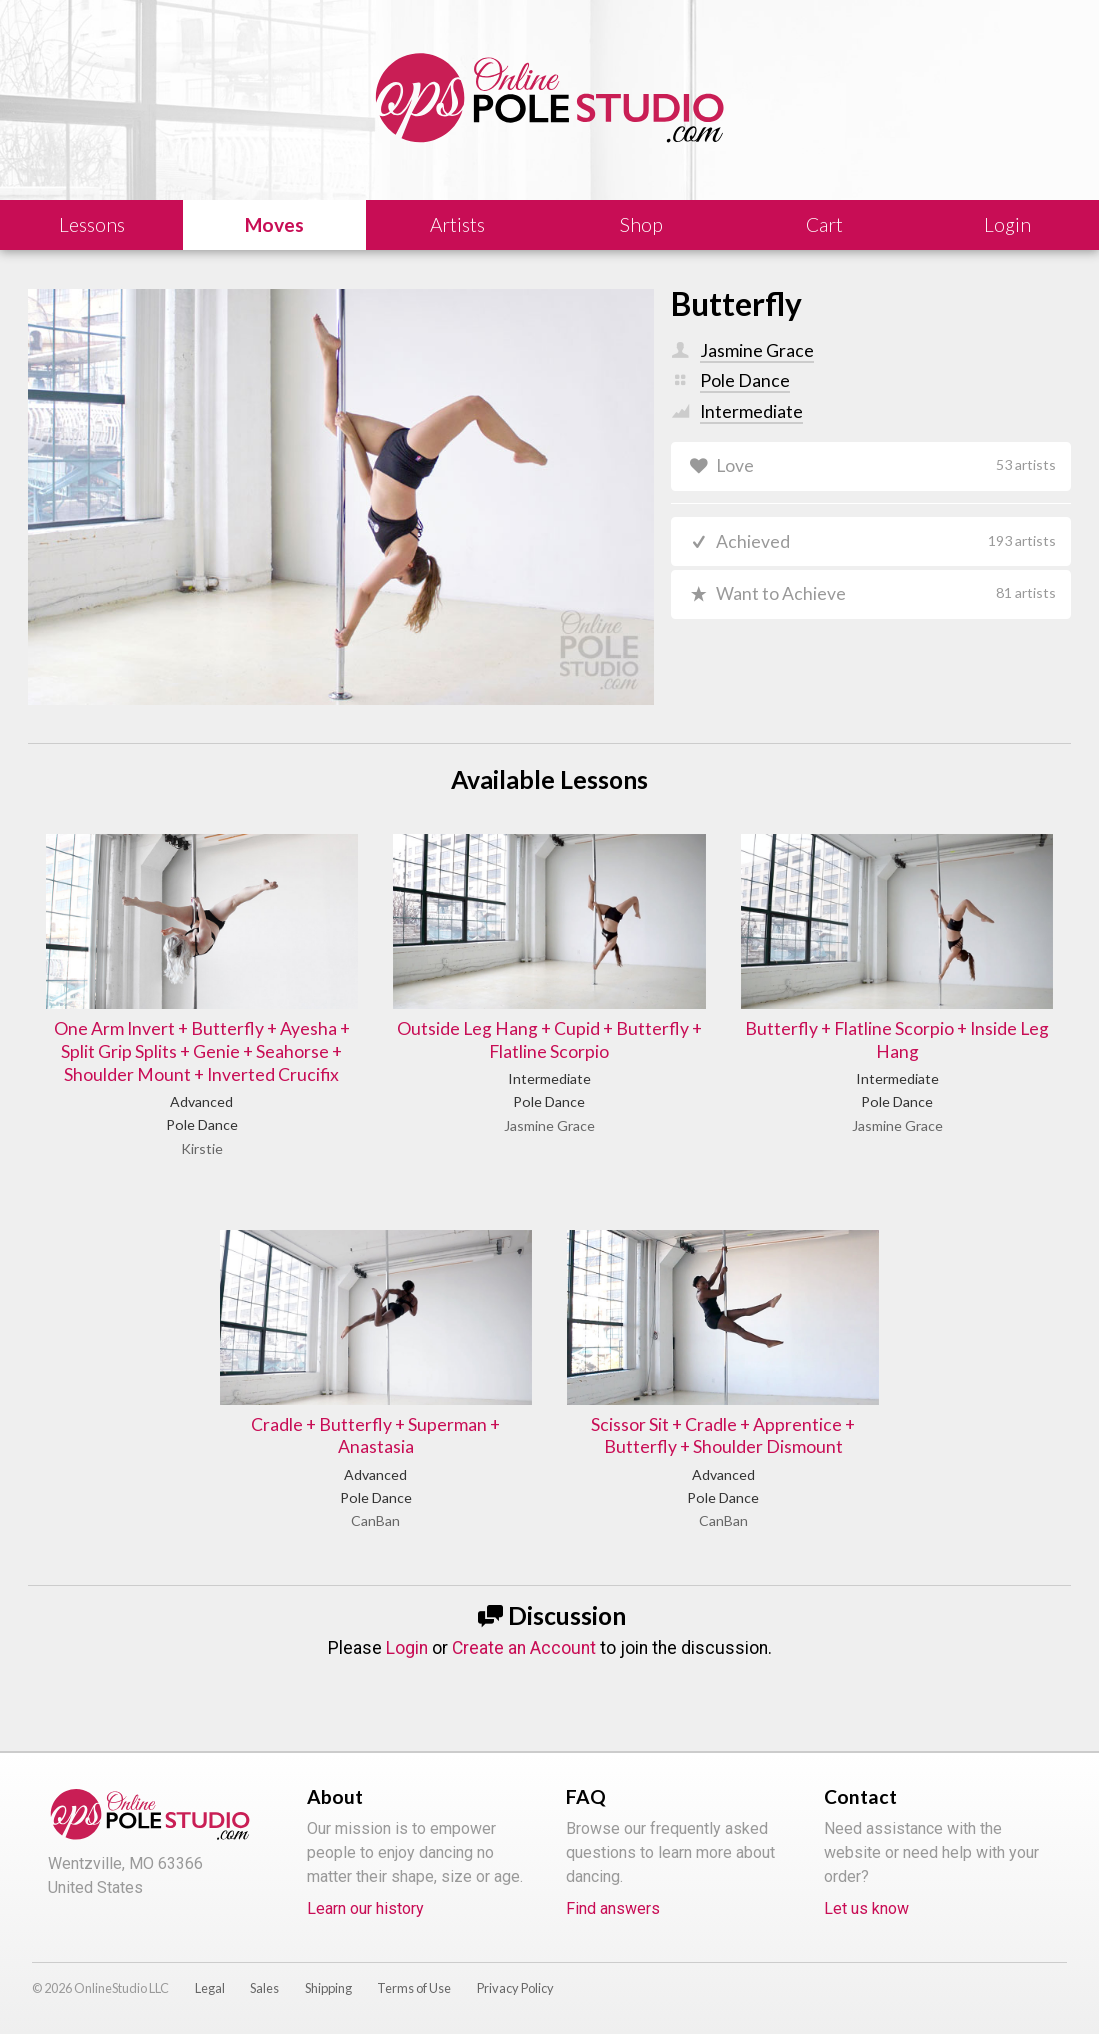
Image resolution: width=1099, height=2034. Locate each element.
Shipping (328, 1988)
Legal (210, 1988)
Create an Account (524, 1648)
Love (885, 465)
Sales (264, 1988)
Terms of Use (414, 1988)
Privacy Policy (515, 1988)
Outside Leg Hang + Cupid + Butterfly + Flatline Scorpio (549, 1040)
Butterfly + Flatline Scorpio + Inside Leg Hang (897, 1040)
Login (407, 1648)
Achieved (885, 541)
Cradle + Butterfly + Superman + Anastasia (375, 1436)
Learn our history (365, 1908)
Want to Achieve (885, 593)
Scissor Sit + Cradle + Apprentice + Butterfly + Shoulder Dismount (723, 1436)
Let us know (866, 1908)
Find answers (613, 1908)
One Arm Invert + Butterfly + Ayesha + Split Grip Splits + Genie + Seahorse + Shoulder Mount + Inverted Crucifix (202, 1051)
